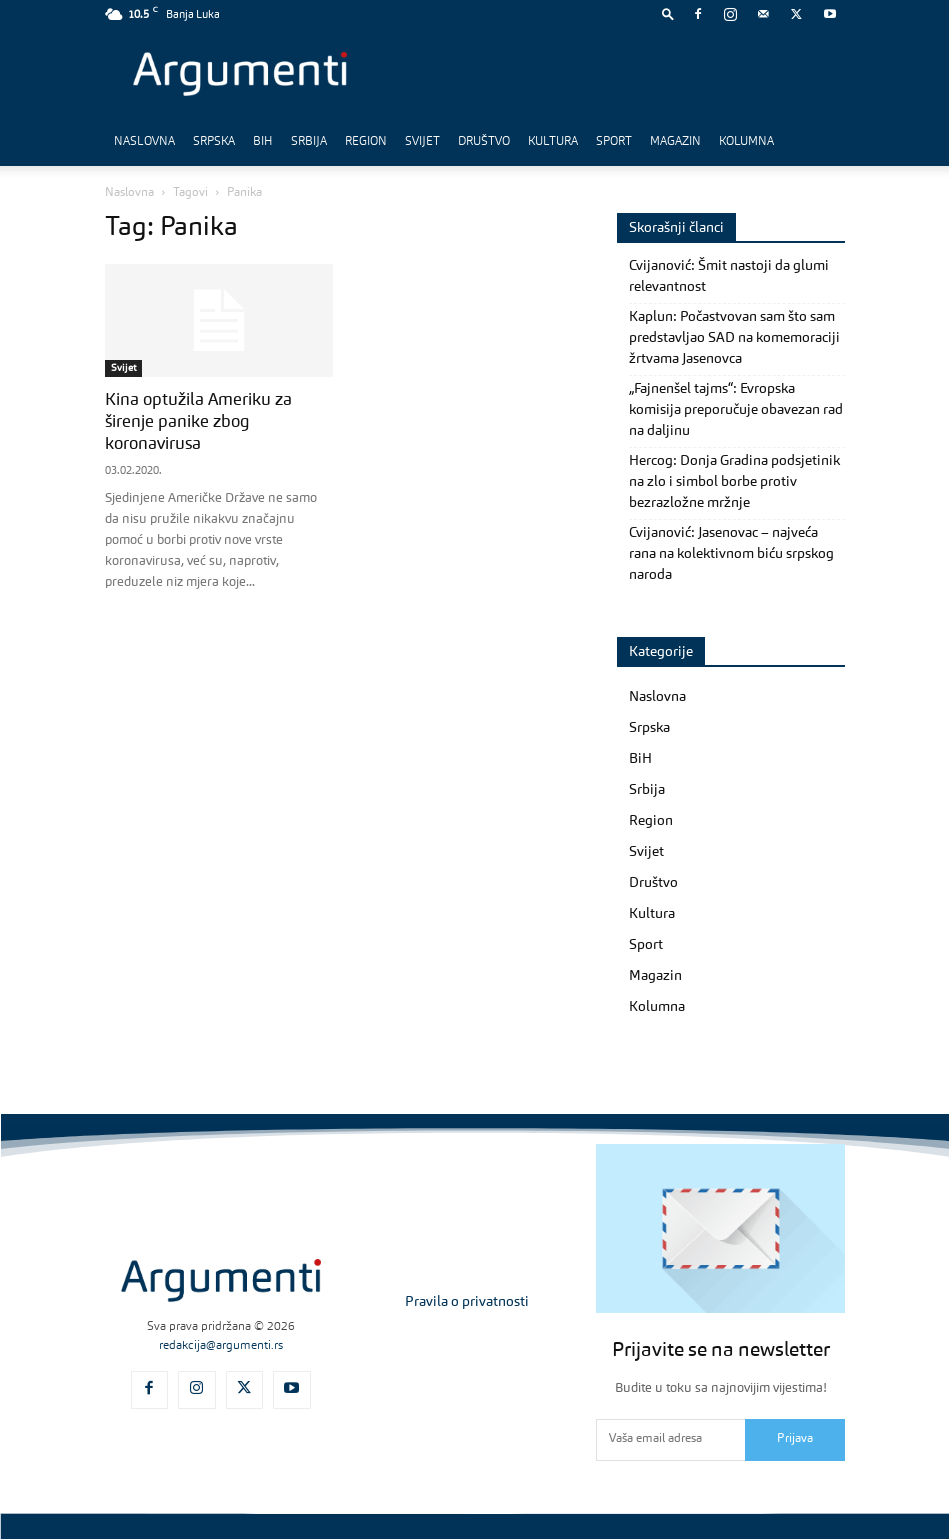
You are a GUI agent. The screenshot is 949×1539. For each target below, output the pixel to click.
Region (366, 142)
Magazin (675, 142)
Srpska (214, 142)
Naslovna (144, 142)
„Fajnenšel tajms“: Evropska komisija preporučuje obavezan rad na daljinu (736, 410)
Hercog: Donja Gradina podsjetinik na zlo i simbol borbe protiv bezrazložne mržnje (734, 482)
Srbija (309, 142)
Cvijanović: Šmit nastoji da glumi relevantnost (729, 276)
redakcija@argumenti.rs (221, 1346)
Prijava (795, 1439)
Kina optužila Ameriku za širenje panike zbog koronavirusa (198, 422)
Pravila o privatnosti (467, 1302)
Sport (614, 142)
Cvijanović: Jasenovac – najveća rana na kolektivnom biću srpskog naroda (731, 554)
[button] (668, 13)
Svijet (422, 142)
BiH (263, 142)
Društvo (484, 142)
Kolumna (746, 142)
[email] (670, 1440)
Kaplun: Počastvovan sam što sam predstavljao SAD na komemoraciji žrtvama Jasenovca (734, 338)
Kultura (553, 142)
